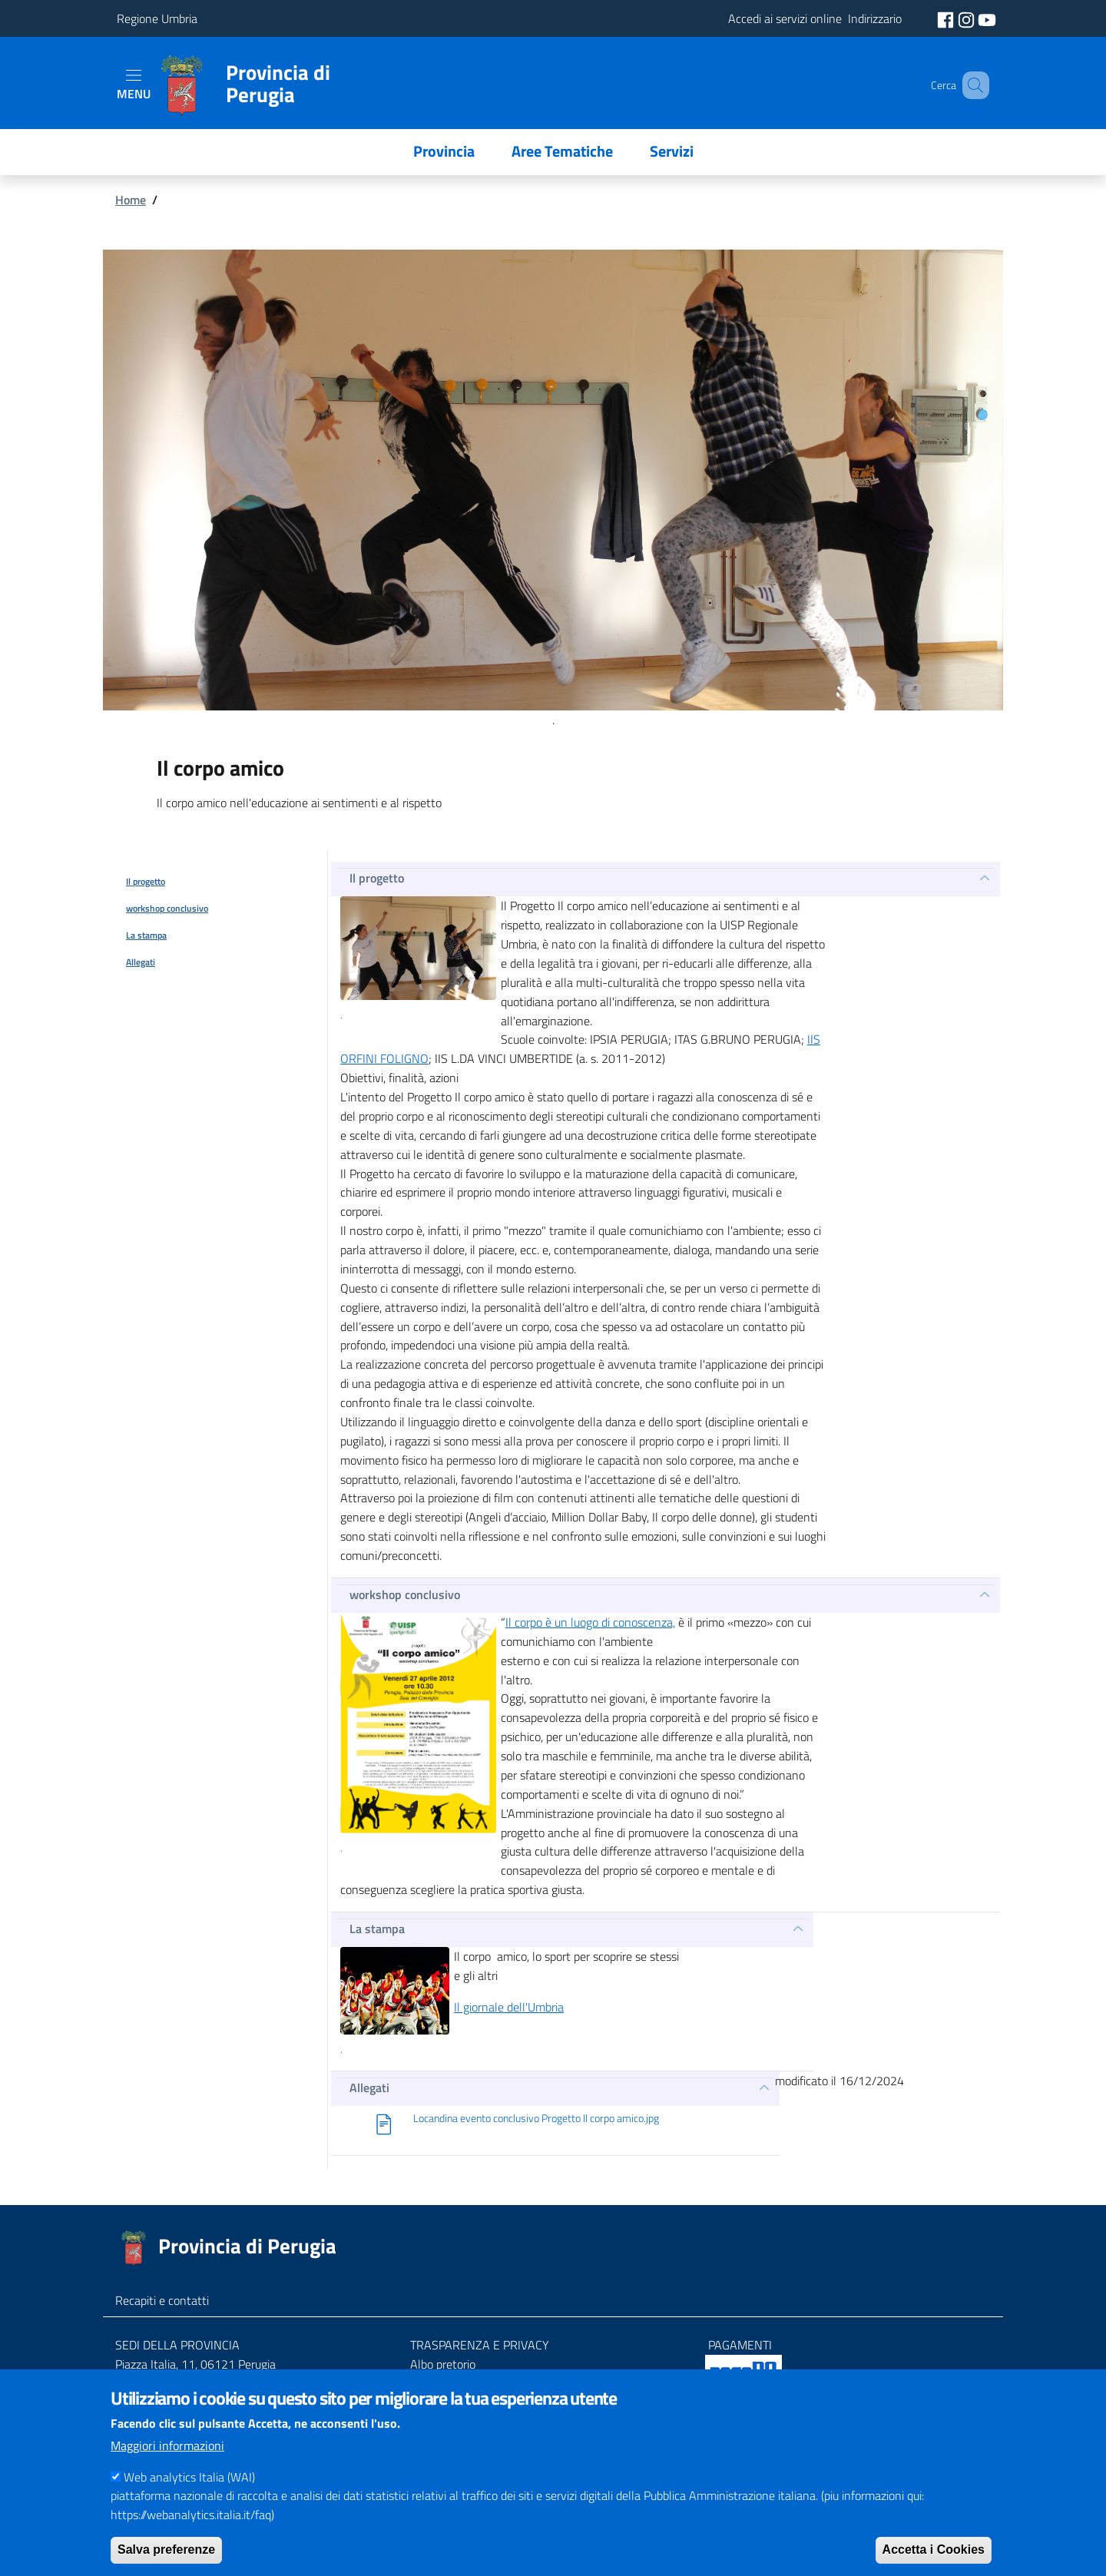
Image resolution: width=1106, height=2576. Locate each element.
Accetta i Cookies (933, 2549)
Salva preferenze (166, 2549)
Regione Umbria (157, 18)
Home (130, 199)
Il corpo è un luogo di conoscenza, (590, 1622)
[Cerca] (970, 85)
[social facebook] (947, 18)
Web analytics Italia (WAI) (189, 2477)
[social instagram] (967, 18)
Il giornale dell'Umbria (509, 2007)
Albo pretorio (442, 2364)
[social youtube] (987, 18)
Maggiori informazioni (167, 2445)
